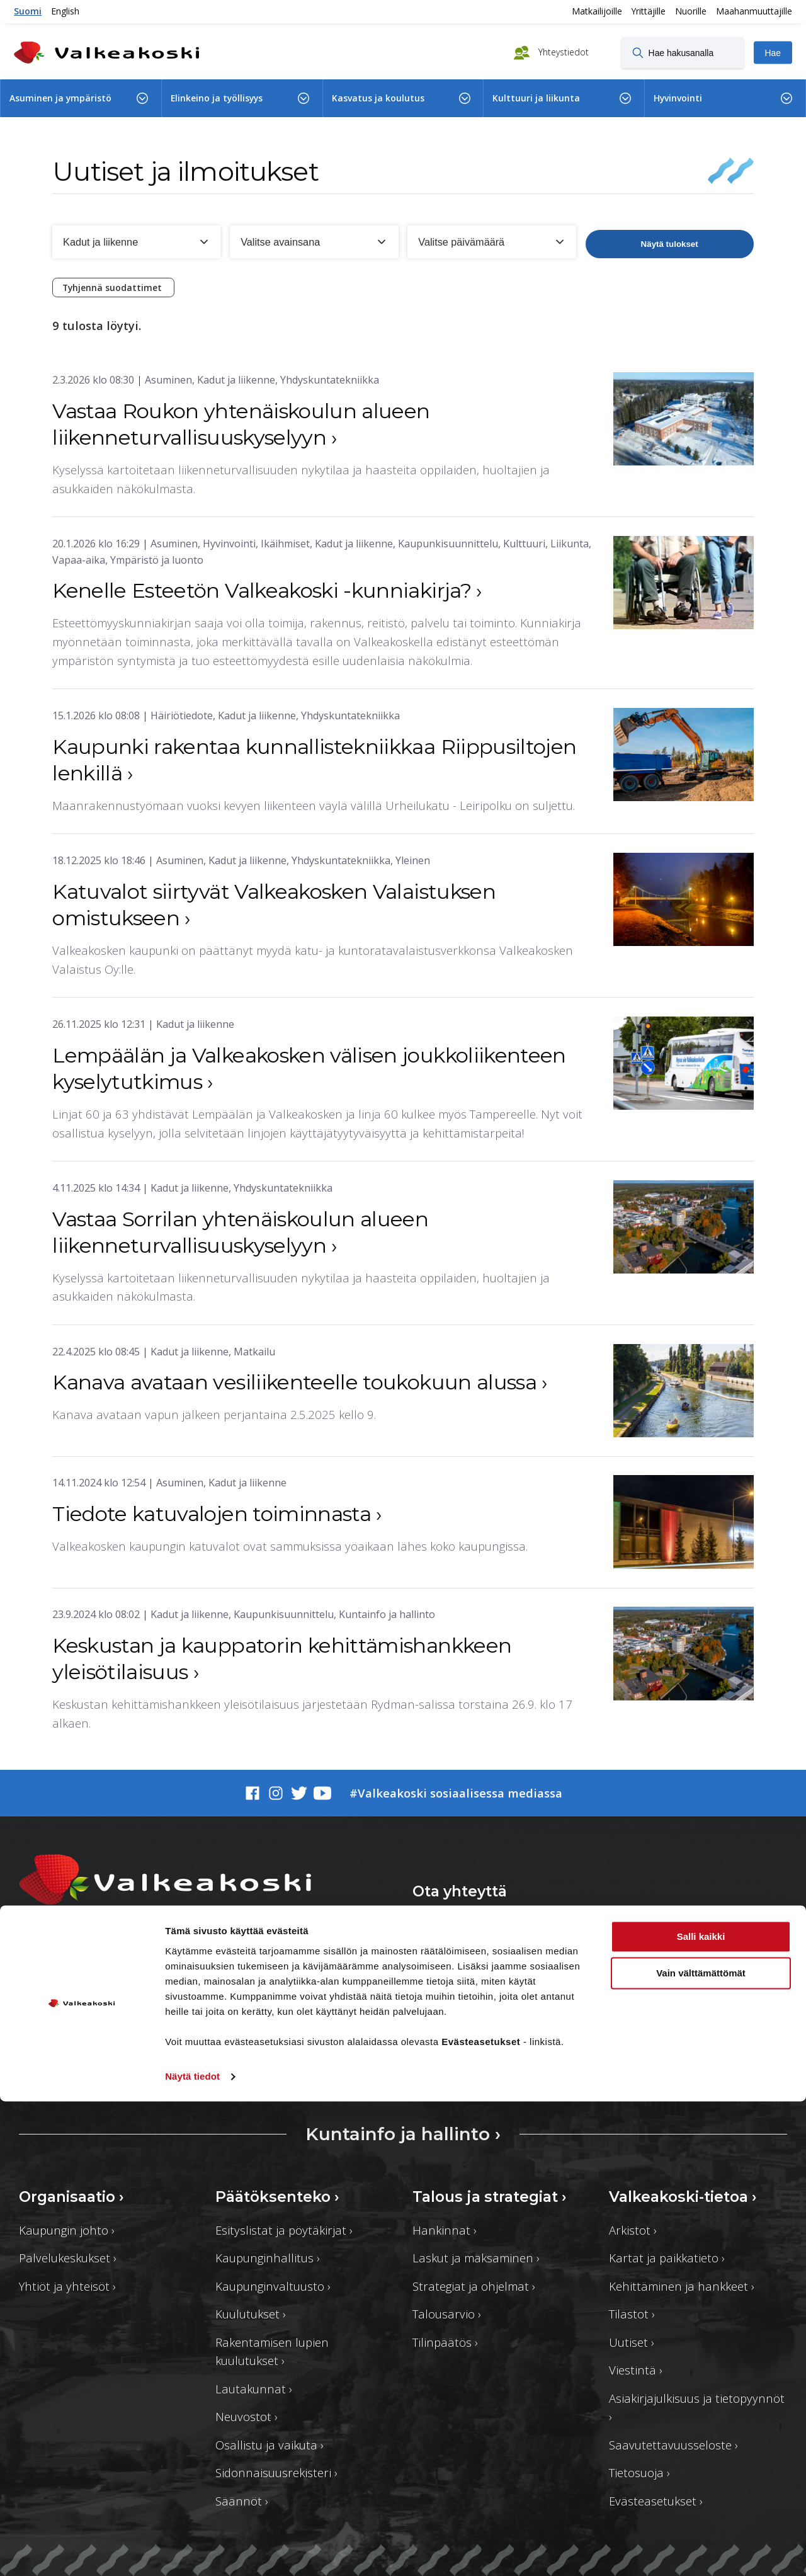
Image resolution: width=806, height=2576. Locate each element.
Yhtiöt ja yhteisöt (67, 2286)
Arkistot (633, 2230)
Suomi (28, 11)
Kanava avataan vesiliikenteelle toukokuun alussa (300, 1382)
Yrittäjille (649, 11)
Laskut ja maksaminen (476, 2257)
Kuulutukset (250, 2314)
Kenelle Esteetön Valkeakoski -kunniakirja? (267, 590)
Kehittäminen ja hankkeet (681, 2286)
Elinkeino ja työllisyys (217, 98)
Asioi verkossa (638, 1936)
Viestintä (635, 2370)
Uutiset (631, 2342)
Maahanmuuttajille (754, 11)
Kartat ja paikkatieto (667, 2257)
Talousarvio (446, 2314)
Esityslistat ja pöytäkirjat (284, 2230)
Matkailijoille (597, 11)
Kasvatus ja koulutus (378, 98)
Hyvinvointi (678, 98)
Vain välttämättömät (701, 2447)
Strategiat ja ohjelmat (473, 2286)
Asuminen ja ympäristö (60, 98)
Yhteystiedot (562, 51)
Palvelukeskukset (67, 2257)
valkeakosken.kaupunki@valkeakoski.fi (120, 2018)
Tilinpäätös (445, 2342)
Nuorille (691, 11)
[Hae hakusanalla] (683, 52)
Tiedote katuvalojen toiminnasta (217, 1514)
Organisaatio (71, 2197)
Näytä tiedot (192, 2551)
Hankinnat (444, 2230)
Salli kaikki (701, 2411)
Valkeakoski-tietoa (683, 2197)
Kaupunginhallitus (267, 2257)
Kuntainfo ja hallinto (403, 2134)
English (65, 11)
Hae (772, 53)
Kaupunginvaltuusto (273, 2286)
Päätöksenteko (277, 2197)
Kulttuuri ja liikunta (536, 98)
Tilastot (632, 2314)
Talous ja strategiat (489, 2197)
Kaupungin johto (67, 2230)
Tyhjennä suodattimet (113, 288)
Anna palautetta (484, 1936)
